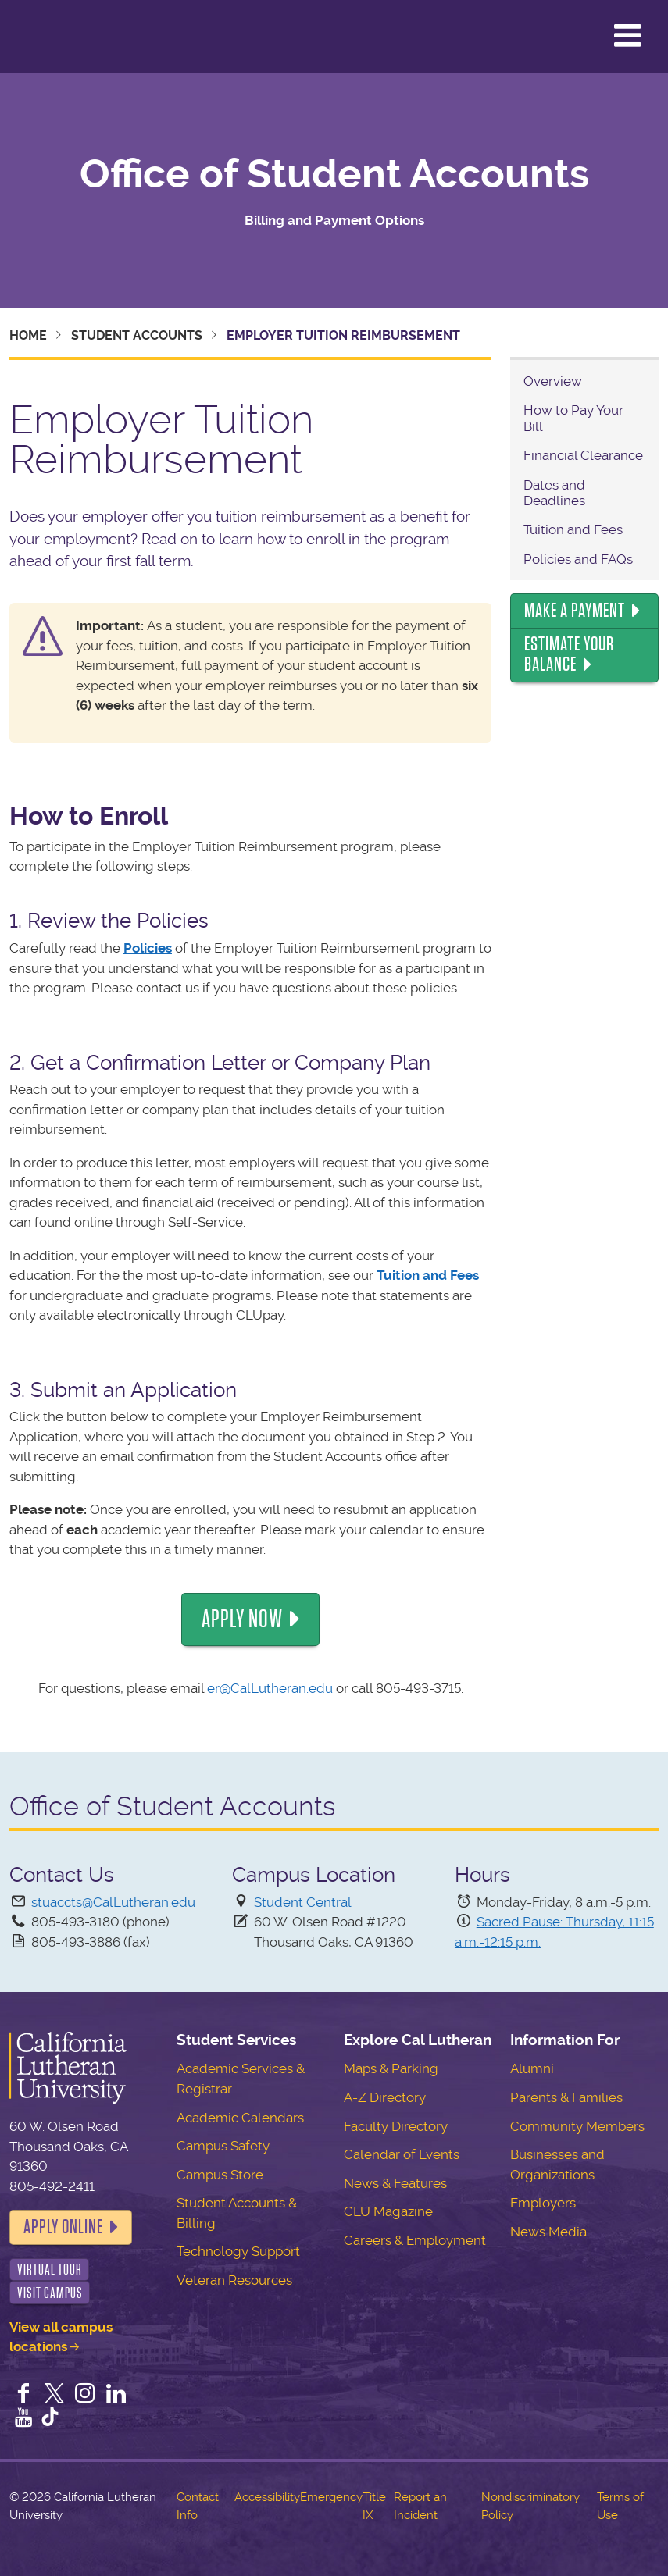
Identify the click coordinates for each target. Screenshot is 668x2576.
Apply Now (242, 1619)
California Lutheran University (50, 36)
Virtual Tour (49, 2269)
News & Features (395, 2183)
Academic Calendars (240, 2117)
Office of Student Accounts (334, 174)
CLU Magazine (388, 2211)
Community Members (577, 2126)
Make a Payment (574, 611)
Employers (543, 2203)
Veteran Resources (234, 2280)
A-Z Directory (385, 2097)
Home (28, 335)
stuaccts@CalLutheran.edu (113, 1902)
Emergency (331, 2497)
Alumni (532, 2068)
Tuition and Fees (428, 1275)
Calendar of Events (401, 2154)
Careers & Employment (415, 2240)
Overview (552, 381)
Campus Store (220, 2174)
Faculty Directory (396, 2126)
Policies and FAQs (578, 559)
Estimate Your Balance (569, 654)
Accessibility (267, 2497)
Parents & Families (566, 2097)
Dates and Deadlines (554, 492)
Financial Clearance (583, 455)
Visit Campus (50, 2293)
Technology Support (238, 2251)
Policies (147, 948)
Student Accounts (136, 335)
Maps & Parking (391, 2068)
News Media (548, 2231)
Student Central (303, 1902)
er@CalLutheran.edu (270, 1688)
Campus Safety (223, 2146)
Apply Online (63, 2227)
